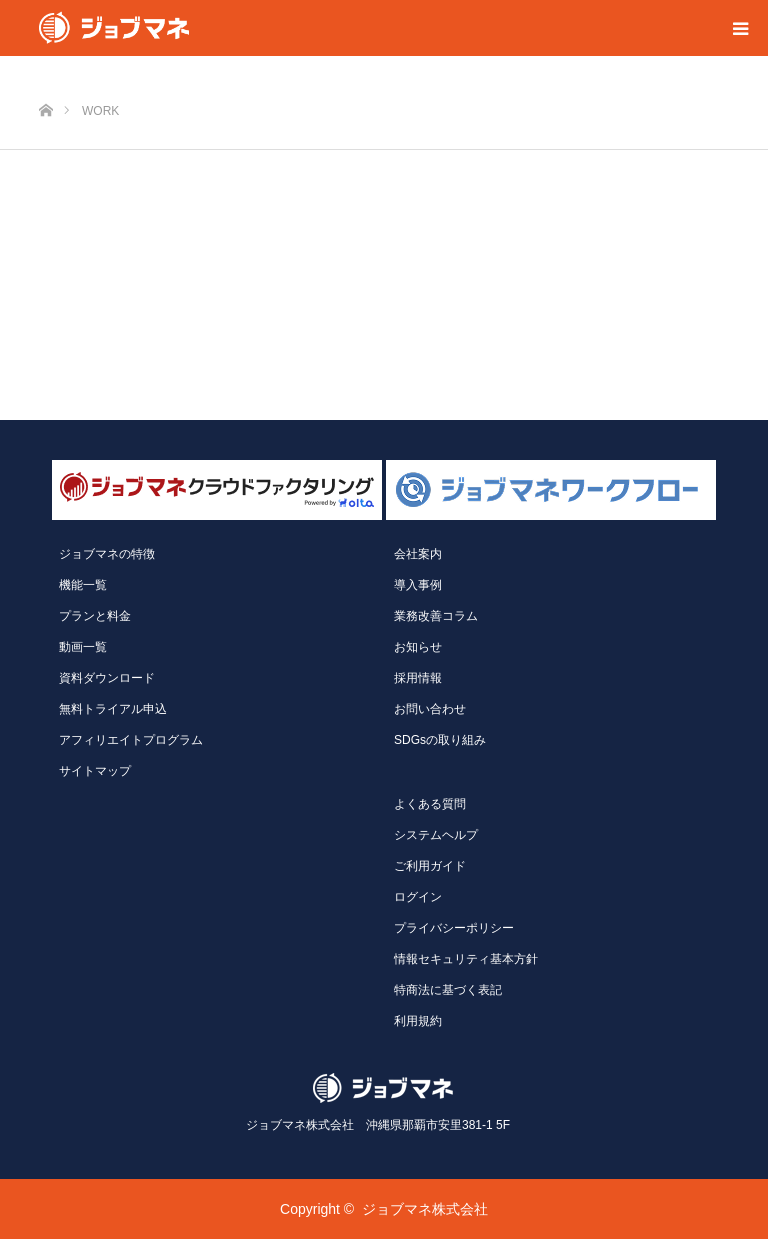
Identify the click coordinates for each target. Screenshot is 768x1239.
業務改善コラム (436, 616)
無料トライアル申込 (113, 709)
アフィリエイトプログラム (131, 740)
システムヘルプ (436, 835)
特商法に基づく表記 (448, 990)
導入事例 (418, 585)
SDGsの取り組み (440, 740)
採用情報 (418, 678)
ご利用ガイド (430, 866)
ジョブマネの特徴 (107, 554)
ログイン (418, 897)
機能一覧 (83, 585)
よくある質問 (430, 804)
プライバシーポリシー (454, 928)
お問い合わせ (430, 709)
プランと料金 (95, 616)
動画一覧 (83, 647)
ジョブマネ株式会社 (425, 1209)
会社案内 (418, 554)
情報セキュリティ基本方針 (466, 959)
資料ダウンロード (107, 678)
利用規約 (418, 1021)
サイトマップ (95, 771)
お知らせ (418, 647)
